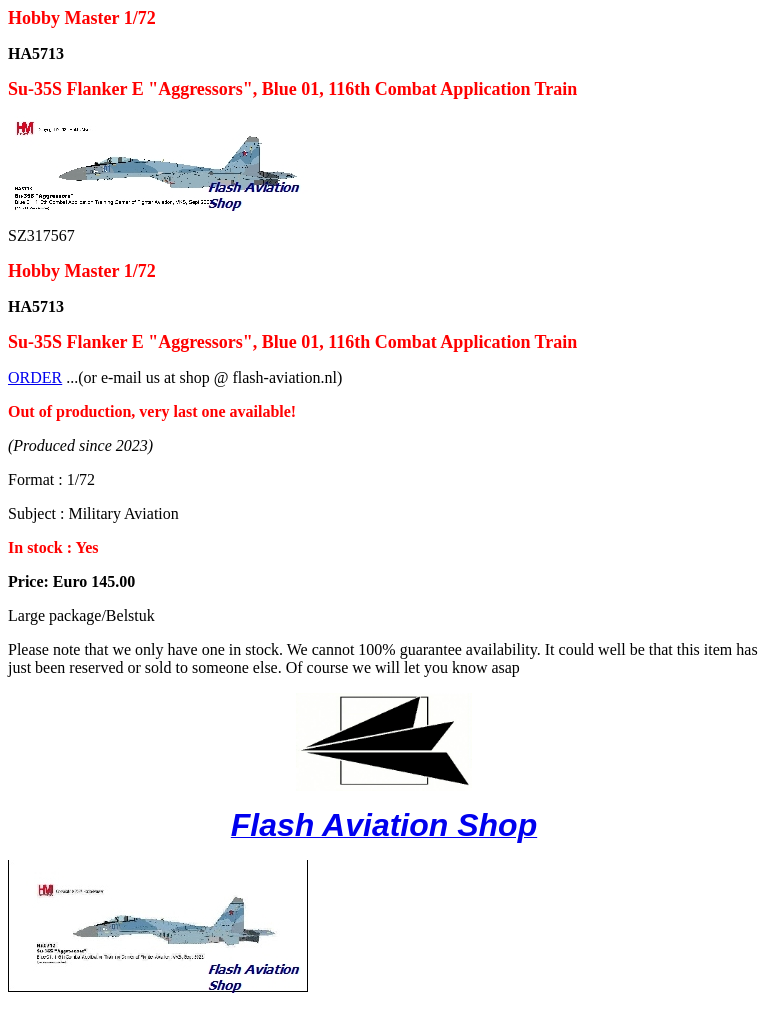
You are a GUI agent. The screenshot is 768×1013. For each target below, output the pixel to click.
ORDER (35, 377)
